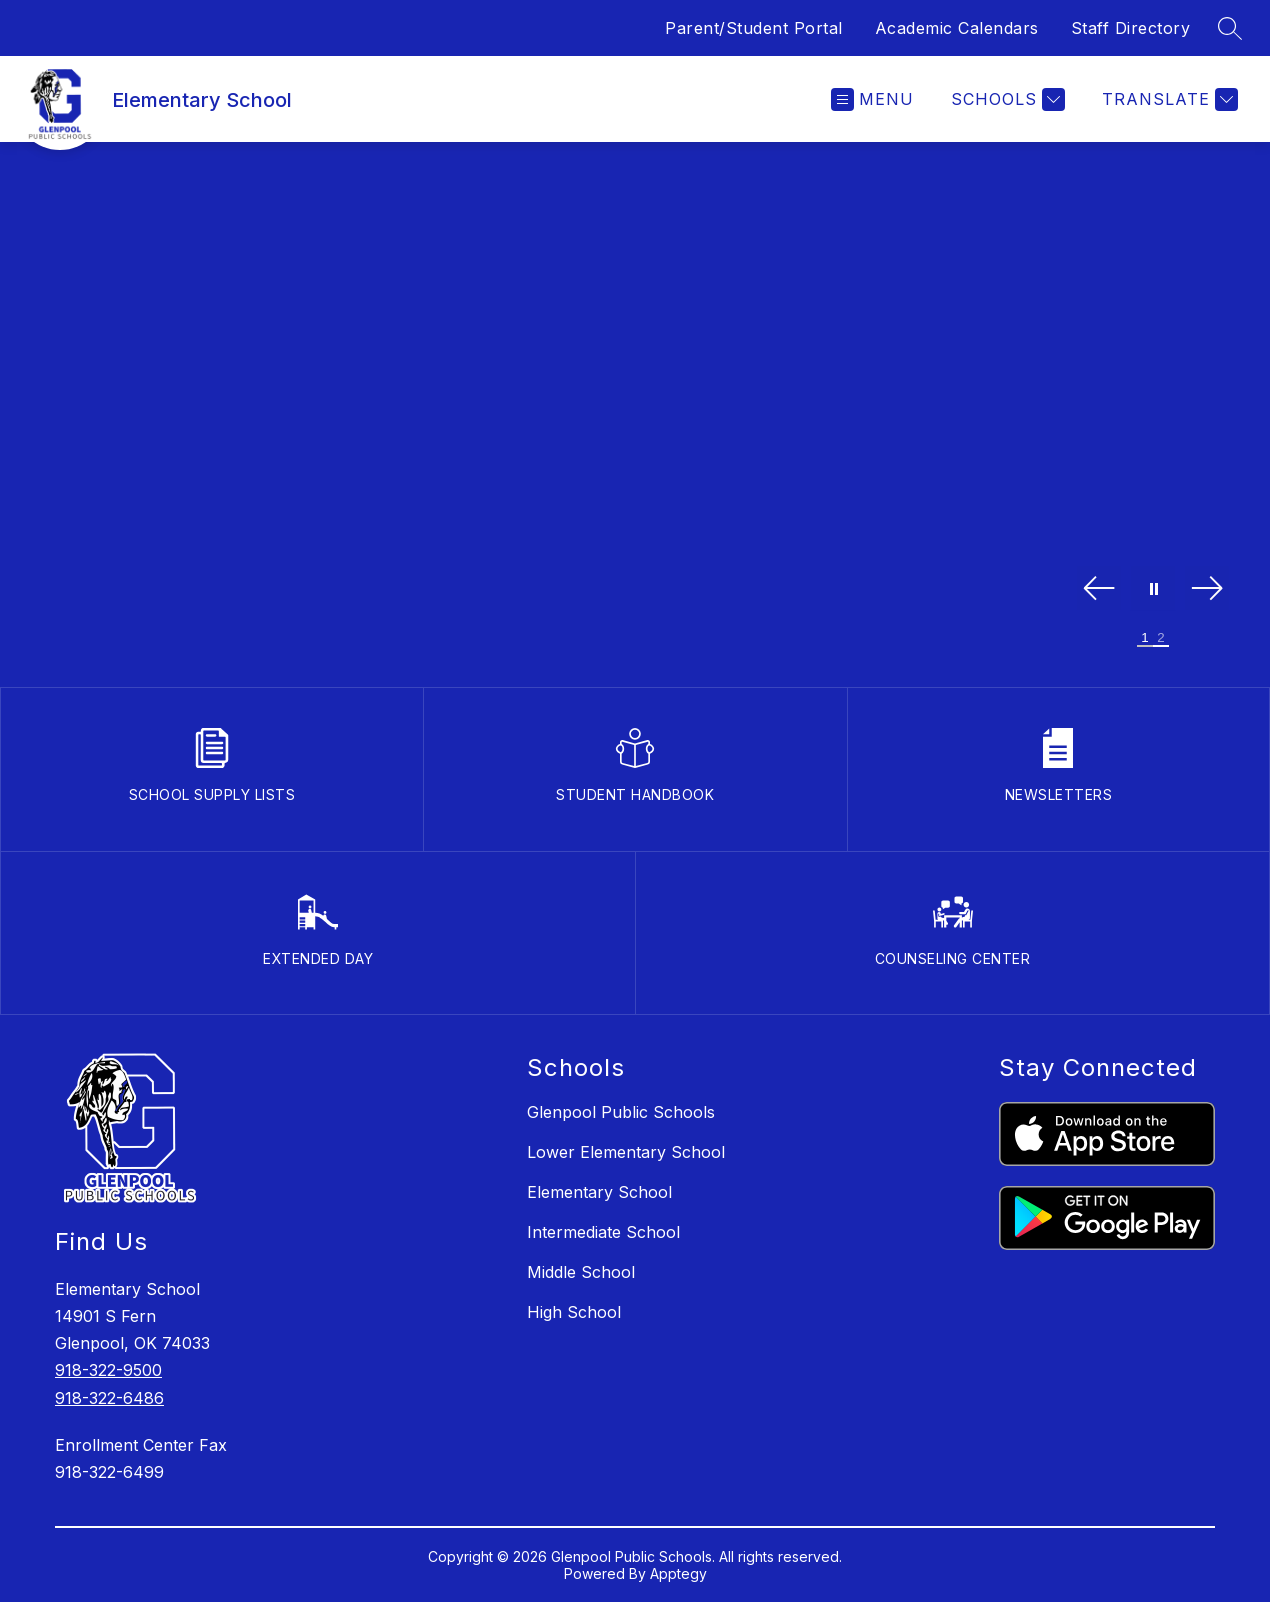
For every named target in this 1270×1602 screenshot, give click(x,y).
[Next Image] (1207, 589)
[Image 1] (1145, 638)
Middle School (581, 1272)
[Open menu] (872, 99)
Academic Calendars (957, 28)
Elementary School (599, 1192)
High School (574, 1312)
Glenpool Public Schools (621, 1112)
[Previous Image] (1099, 589)
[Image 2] (1161, 638)
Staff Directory (1131, 28)
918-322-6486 (109, 1398)
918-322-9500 (108, 1370)
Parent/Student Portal (754, 28)
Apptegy (678, 1573)
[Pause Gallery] (1153, 589)
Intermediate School (603, 1232)
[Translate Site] (1167, 99)
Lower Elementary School (626, 1152)
